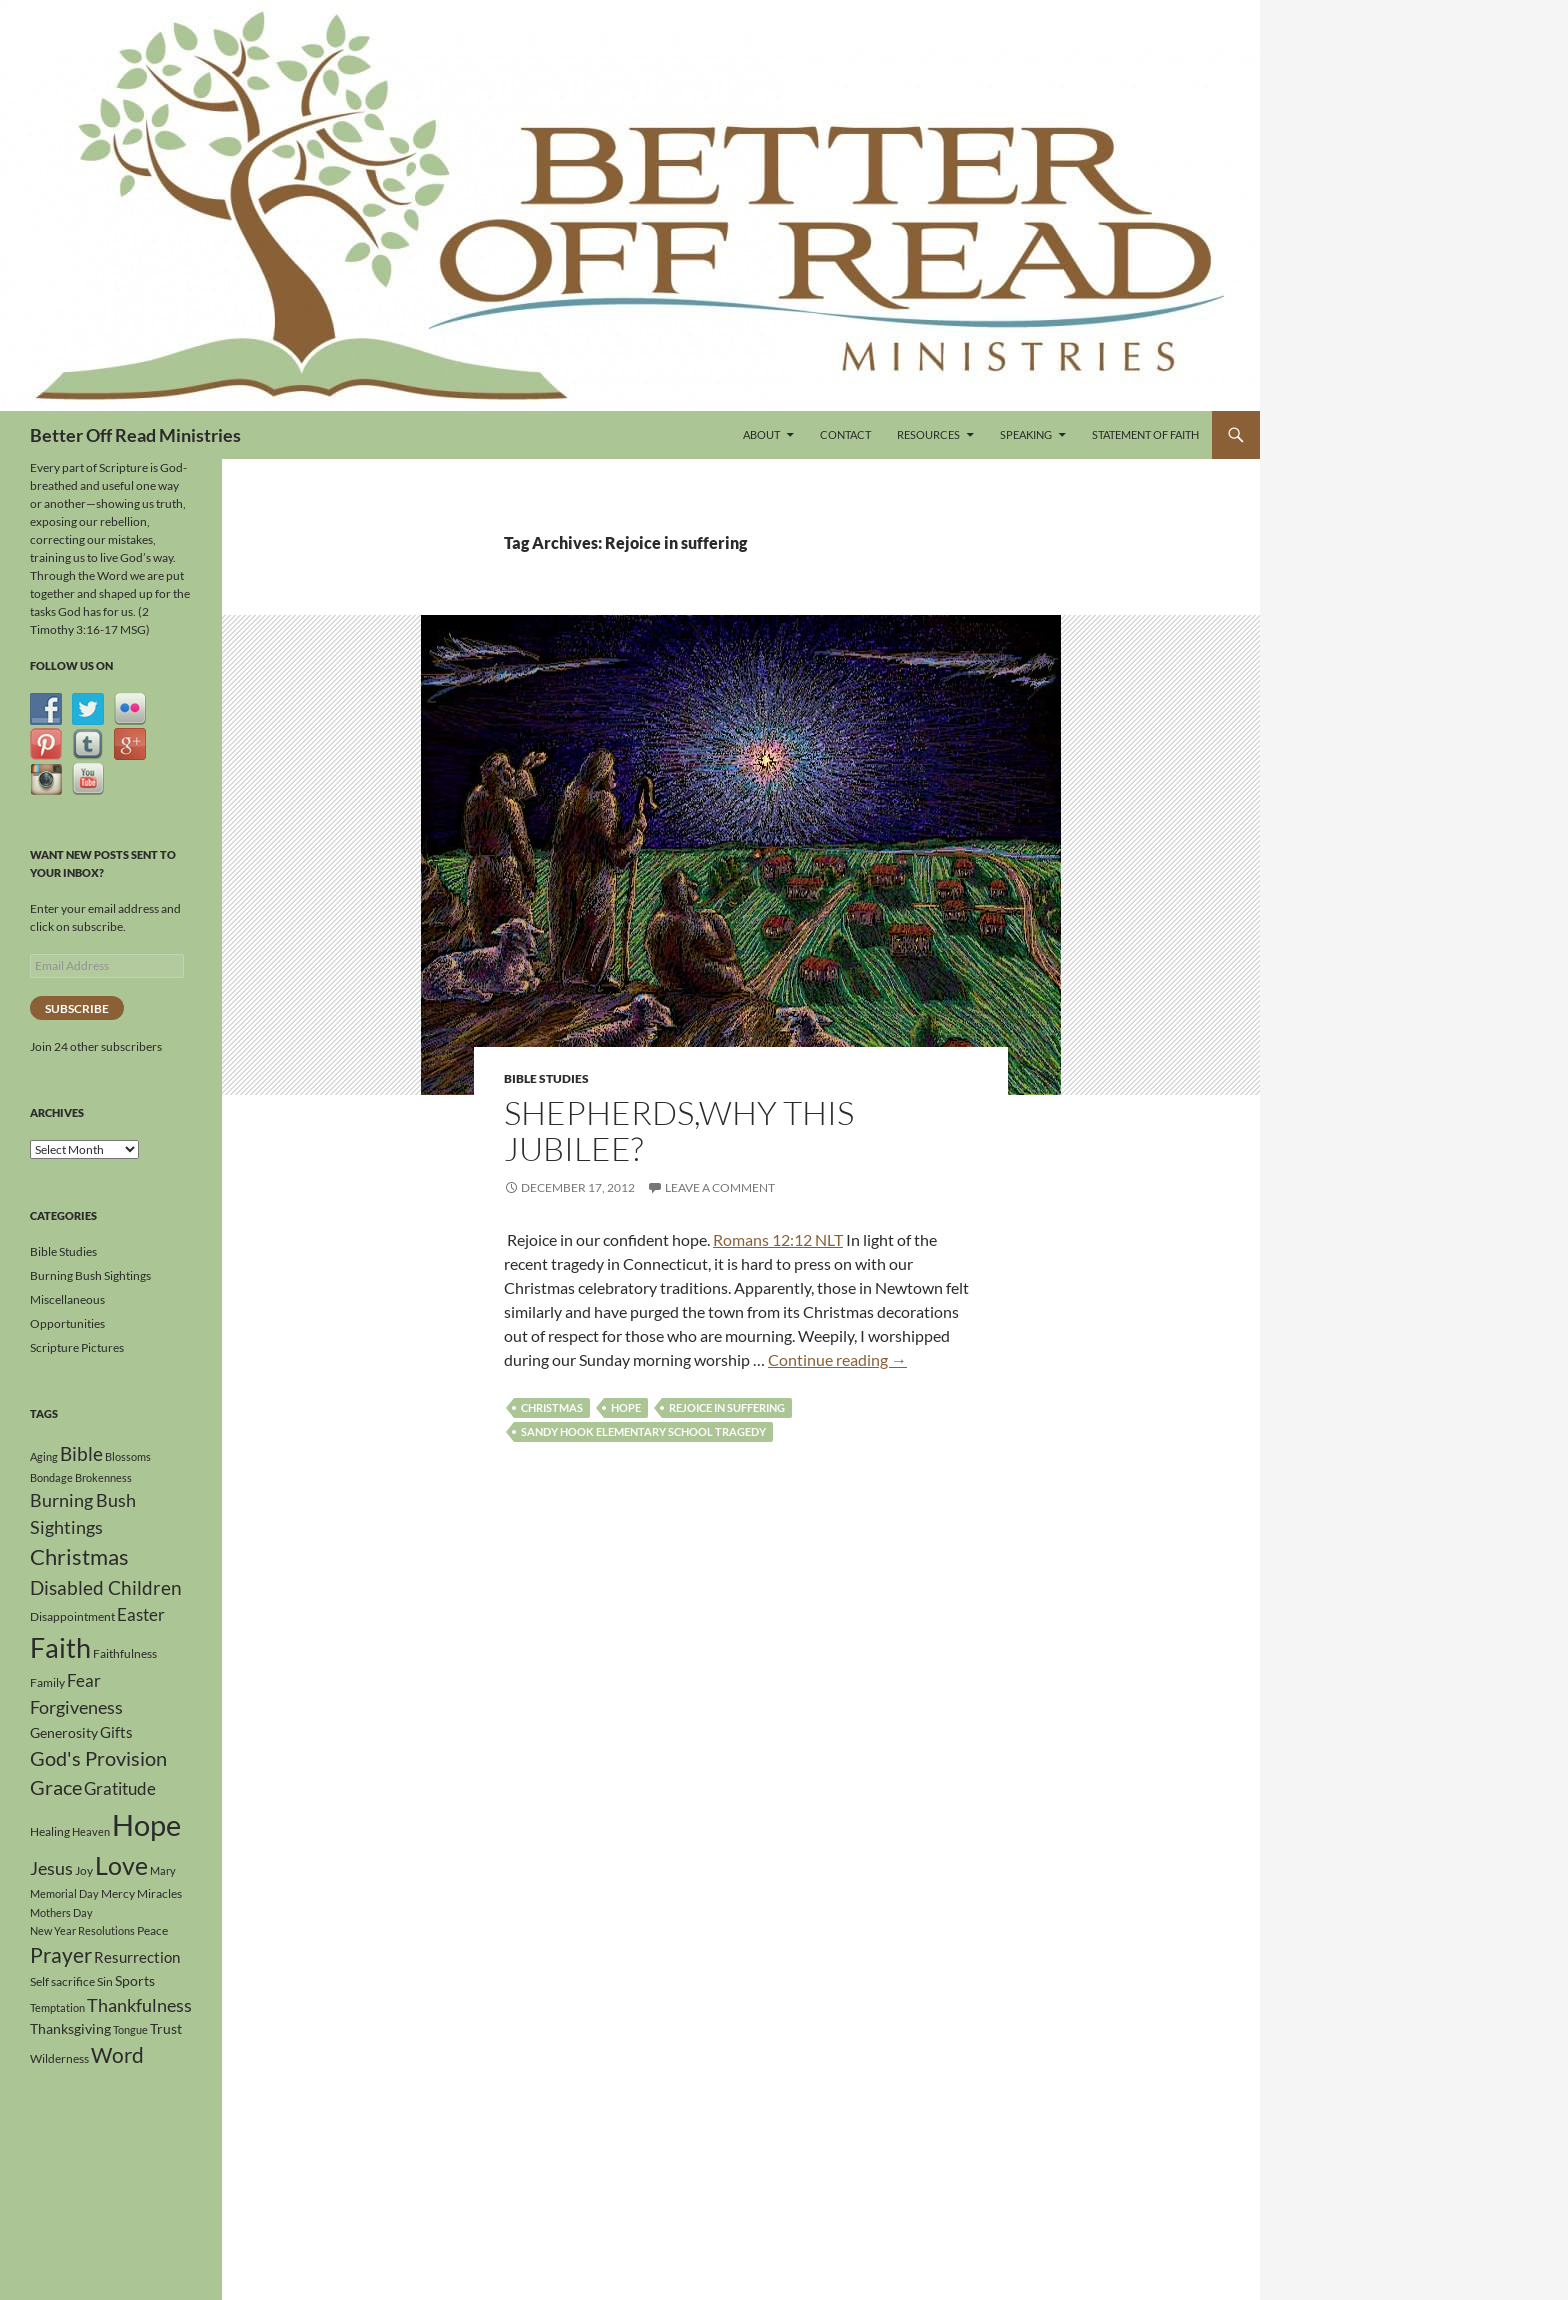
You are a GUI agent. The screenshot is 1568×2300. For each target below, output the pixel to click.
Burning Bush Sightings (90, 1275)
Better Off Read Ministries (135, 435)
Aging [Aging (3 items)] (44, 1456)
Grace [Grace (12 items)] (56, 1787)
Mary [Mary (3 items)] (163, 1870)
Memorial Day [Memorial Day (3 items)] (64, 1893)
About (761, 434)
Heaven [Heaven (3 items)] (91, 1831)
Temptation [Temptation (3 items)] (57, 2007)
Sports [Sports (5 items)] (135, 1980)
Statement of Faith (1145, 434)
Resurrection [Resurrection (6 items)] (137, 1957)
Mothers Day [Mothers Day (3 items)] (61, 1912)
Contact (845, 434)
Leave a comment (720, 1187)
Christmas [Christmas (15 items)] (79, 1557)
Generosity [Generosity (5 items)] (64, 1732)
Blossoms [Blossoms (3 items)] (128, 1456)
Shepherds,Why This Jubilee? (679, 1130)
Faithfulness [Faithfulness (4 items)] (125, 1653)
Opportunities (67, 1323)
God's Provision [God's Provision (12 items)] (98, 1758)
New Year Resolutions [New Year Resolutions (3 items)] (82, 1930)
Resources (928, 434)
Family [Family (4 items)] (47, 1682)
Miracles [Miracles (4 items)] (159, 1893)
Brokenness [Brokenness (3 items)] (103, 1477)
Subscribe (77, 1008)
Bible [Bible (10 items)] (81, 1454)
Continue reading (837, 1359)
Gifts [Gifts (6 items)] (116, 1732)
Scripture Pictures (77, 1347)
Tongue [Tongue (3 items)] (130, 2029)
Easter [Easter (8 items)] (141, 1614)
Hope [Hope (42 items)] (146, 1824)
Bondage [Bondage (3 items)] (51, 1477)
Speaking (1026, 434)
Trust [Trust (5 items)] (166, 2028)
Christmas (552, 1407)
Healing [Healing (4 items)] (50, 1831)
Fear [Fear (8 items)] (84, 1680)
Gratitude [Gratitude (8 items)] (120, 1788)
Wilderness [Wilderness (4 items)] (59, 2058)
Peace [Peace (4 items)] (152, 1930)
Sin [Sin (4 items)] (105, 1981)
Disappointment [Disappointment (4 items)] (72, 1616)
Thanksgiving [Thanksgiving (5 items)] (70, 2028)
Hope (626, 1407)
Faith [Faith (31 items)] (60, 1647)
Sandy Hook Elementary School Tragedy (643, 1431)
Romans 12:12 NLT (778, 1239)
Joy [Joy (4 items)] (84, 1870)
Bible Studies (546, 1078)
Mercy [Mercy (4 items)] (118, 1893)
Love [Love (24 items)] (121, 1865)
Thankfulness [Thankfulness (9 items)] (139, 2005)
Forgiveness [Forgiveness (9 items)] (76, 1707)
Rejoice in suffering (727, 1407)
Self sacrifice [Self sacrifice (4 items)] (62, 1981)
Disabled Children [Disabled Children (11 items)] (106, 1587)
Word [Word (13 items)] (117, 2055)
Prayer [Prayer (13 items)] (61, 1955)
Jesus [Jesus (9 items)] (51, 1868)
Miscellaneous (67, 1299)
